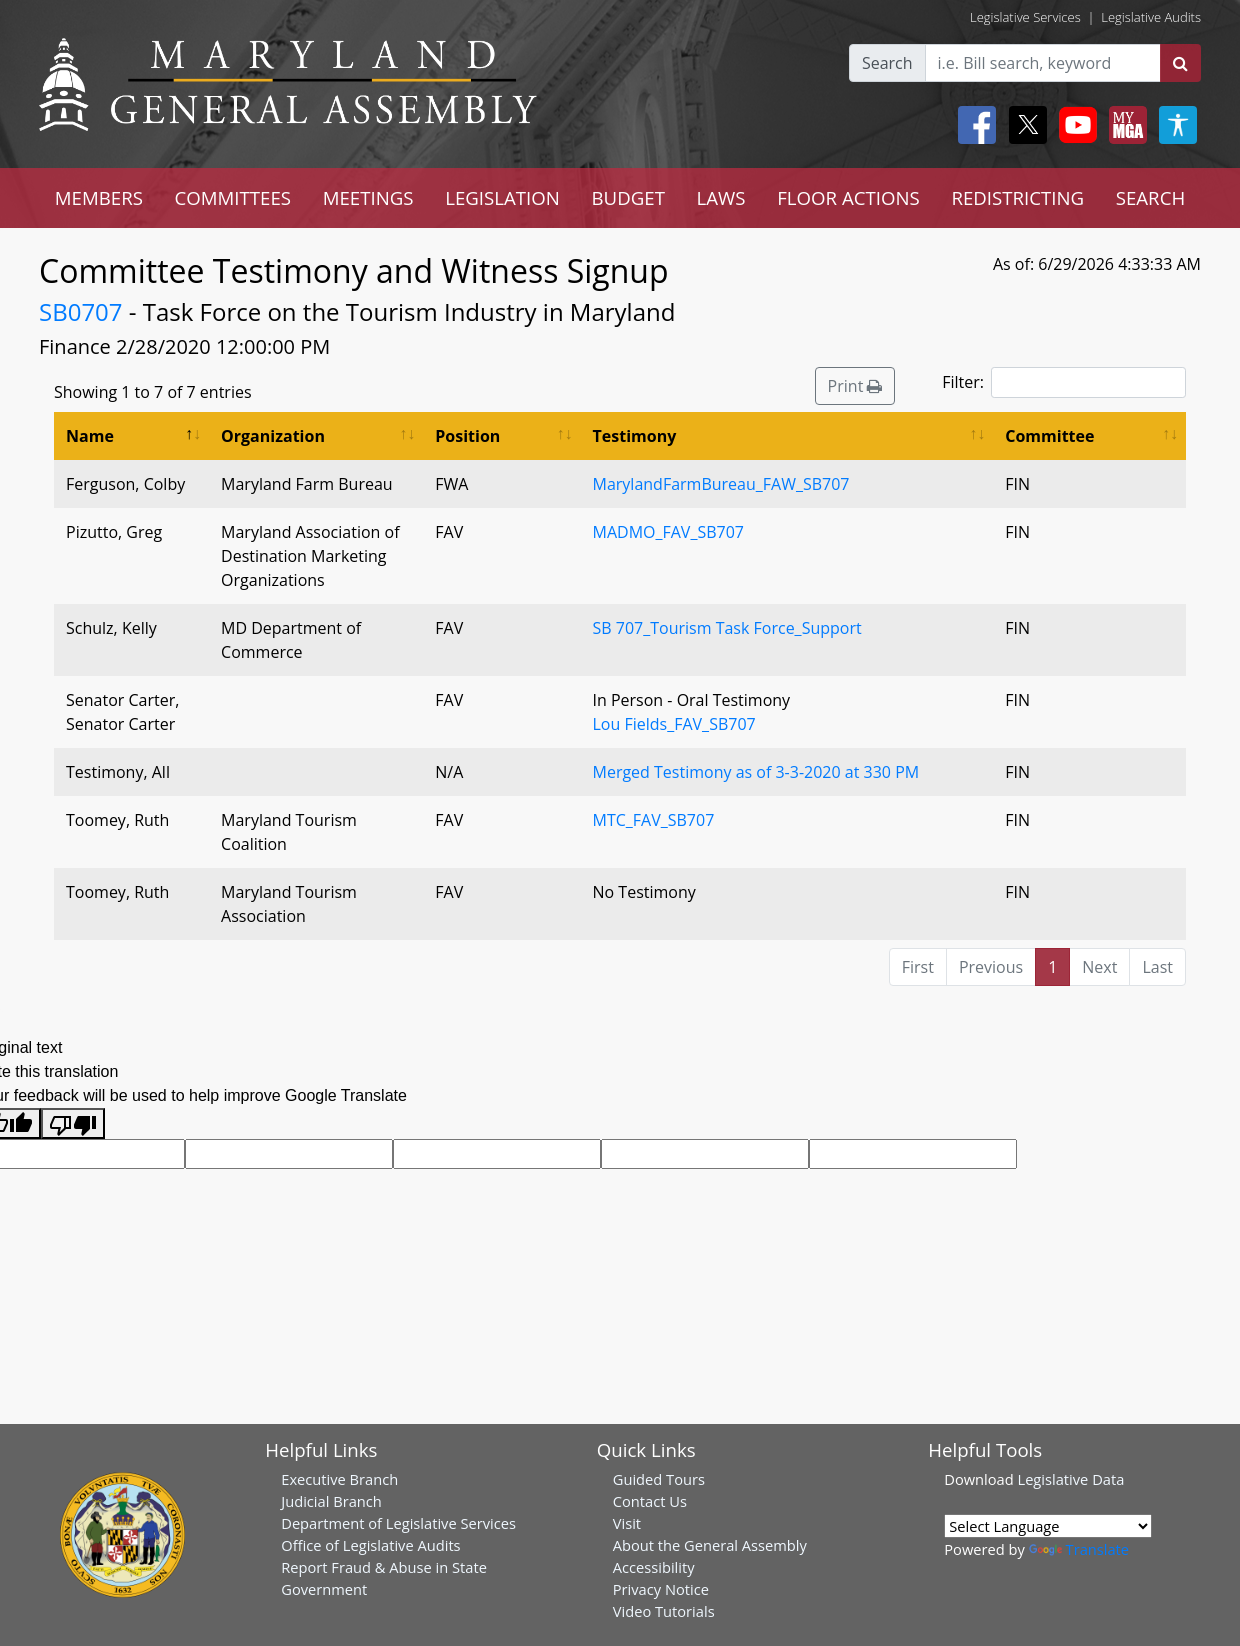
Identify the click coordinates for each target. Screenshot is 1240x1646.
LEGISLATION (502, 197)
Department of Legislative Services (398, 1523)
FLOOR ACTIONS (848, 197)
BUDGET (628, 197)
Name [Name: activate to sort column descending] (90, 436)
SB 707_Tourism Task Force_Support (727, 628)
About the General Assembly (710, 1545)
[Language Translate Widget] (1048, 1526)
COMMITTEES (233, 197)
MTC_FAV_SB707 (654, 820)
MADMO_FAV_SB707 (668, 532)
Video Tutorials (664, 1611)
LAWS (721, 197)
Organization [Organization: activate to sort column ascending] (273, 436)
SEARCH (1150, 197)
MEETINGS (368, 197)
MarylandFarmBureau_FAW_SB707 (721, 484)
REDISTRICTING (1017, 197)
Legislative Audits (1151, 17)
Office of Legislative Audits (370, 1545)
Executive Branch (339, 1479)
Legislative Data (1070, 1479)
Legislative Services (1025, 17)
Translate (1079, 1549)
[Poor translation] (73, 1123)
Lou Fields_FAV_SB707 (674, 724)
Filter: (1064, 382)
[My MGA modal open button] (1124, 125)
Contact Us (650, 1501)
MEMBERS (99, 197)
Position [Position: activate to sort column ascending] (467, 436)
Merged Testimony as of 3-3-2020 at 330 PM (756, 772)
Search (887, 63)
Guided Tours (659, 1479)
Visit (627, 1523)
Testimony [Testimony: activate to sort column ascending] (635, 436)
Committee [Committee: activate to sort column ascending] (1049, 436)
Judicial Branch (331, 1501)
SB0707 (81, 311)
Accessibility (654, 1567)
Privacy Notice (661, 1589)
